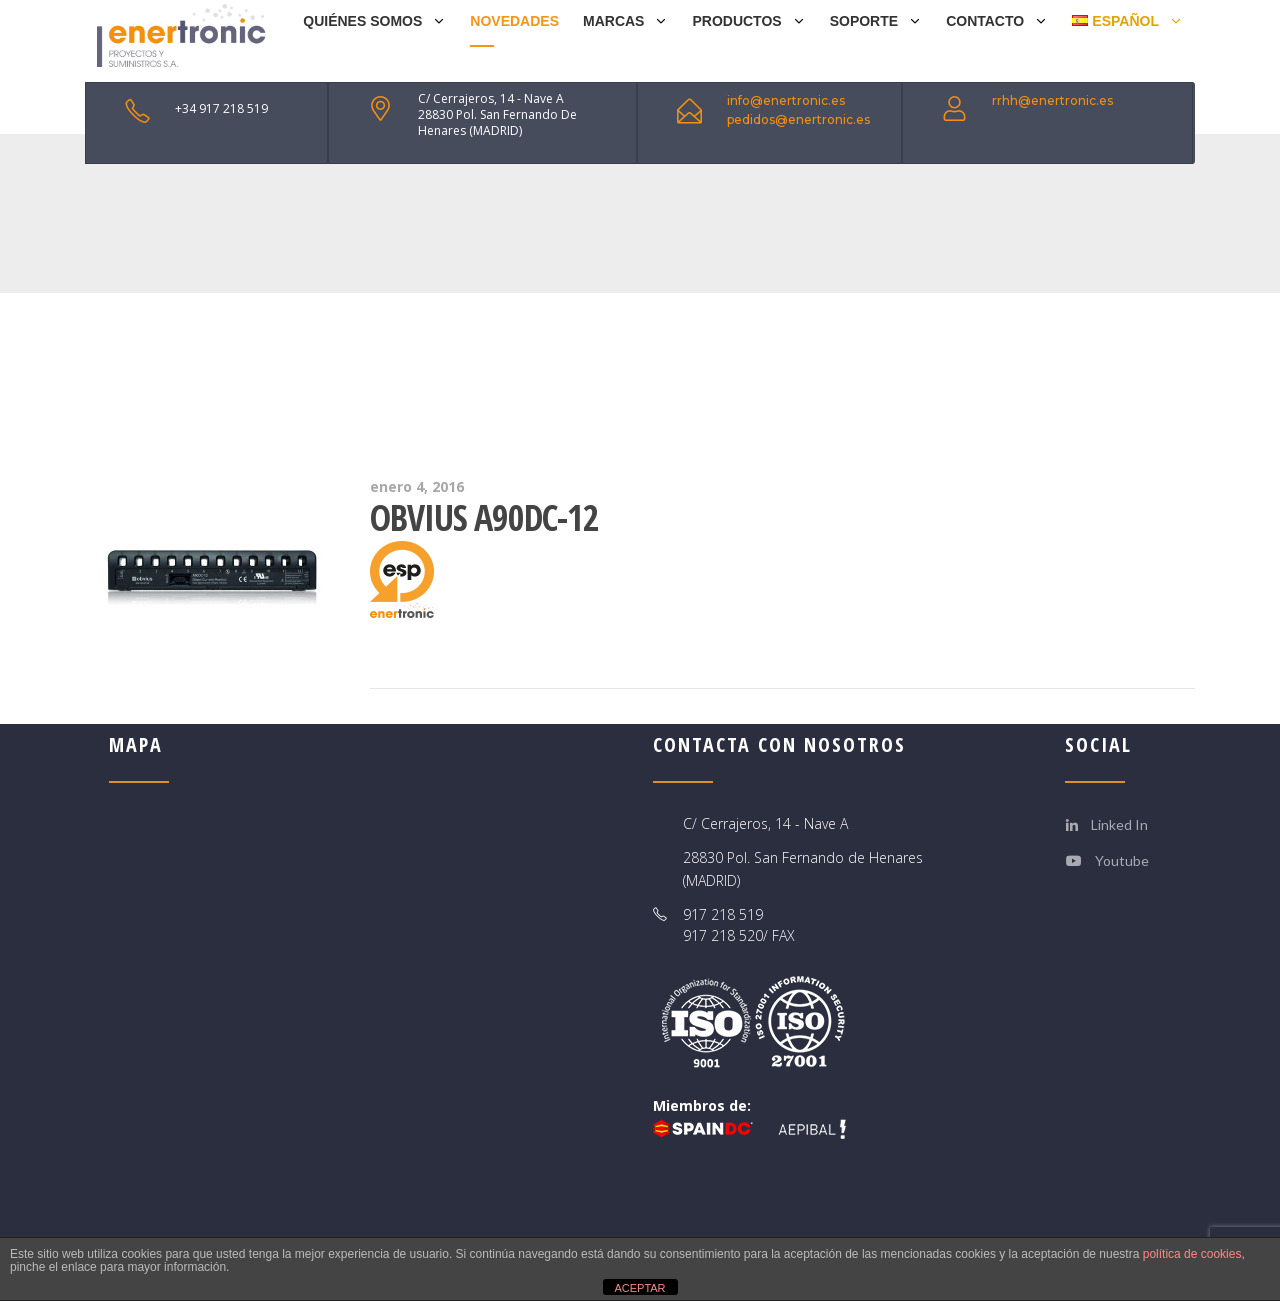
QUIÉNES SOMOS (362, 21)
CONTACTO (985, 21)
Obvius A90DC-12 (484, 517)
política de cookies (1192, 1254)
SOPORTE (864, 21)
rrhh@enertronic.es (1052, 100)
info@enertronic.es (786, 100)
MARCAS (613, 21)
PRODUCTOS (736, 21)
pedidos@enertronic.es (798, 119)
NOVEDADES (514, 21)
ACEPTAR (639, 1288)
